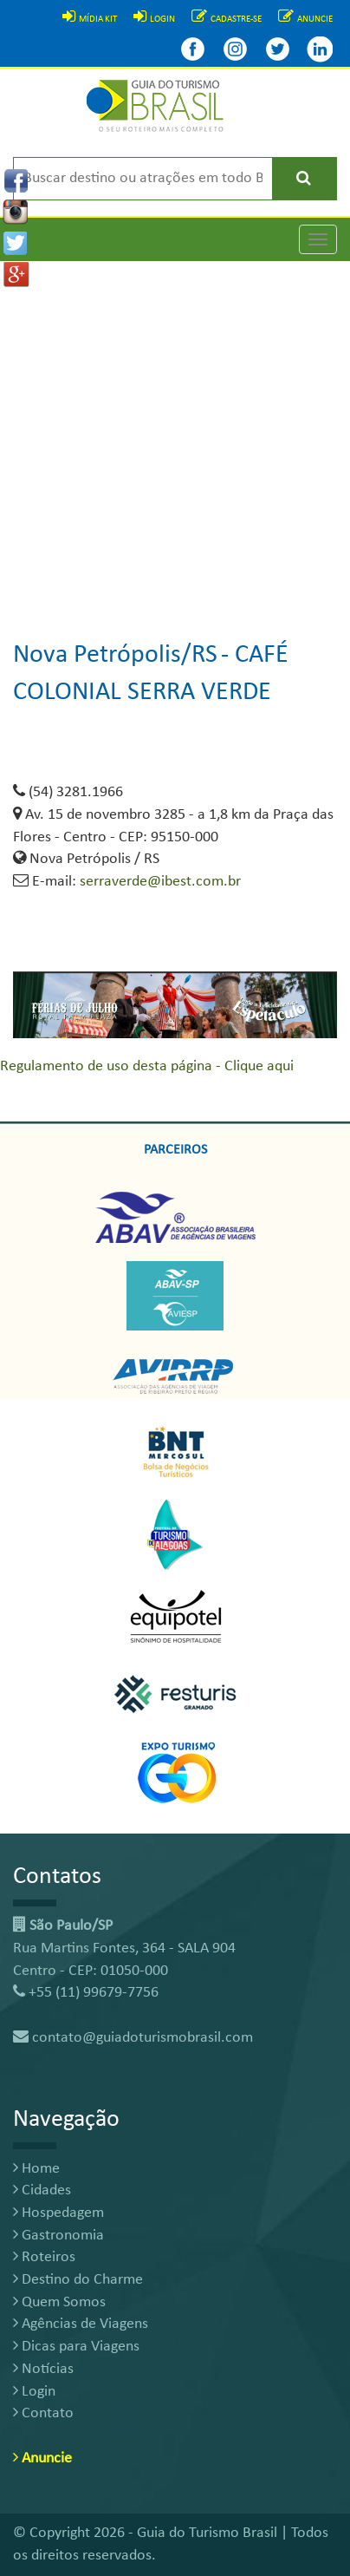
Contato (43, 2413)
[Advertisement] (175, 436)
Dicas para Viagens (76, 2346)
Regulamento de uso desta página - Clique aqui (147, 1066)
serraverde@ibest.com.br (160, 881)
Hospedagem (58, 2213)
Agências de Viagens (80, 2324)
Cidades (42, 2190)
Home (36, 2169)
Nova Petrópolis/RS (115, 655)
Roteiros (44, 2257)
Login (34, 2391)
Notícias (43, 2369)
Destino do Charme (78, 2280)
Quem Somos (59, 2302)
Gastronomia (58, 2235)
